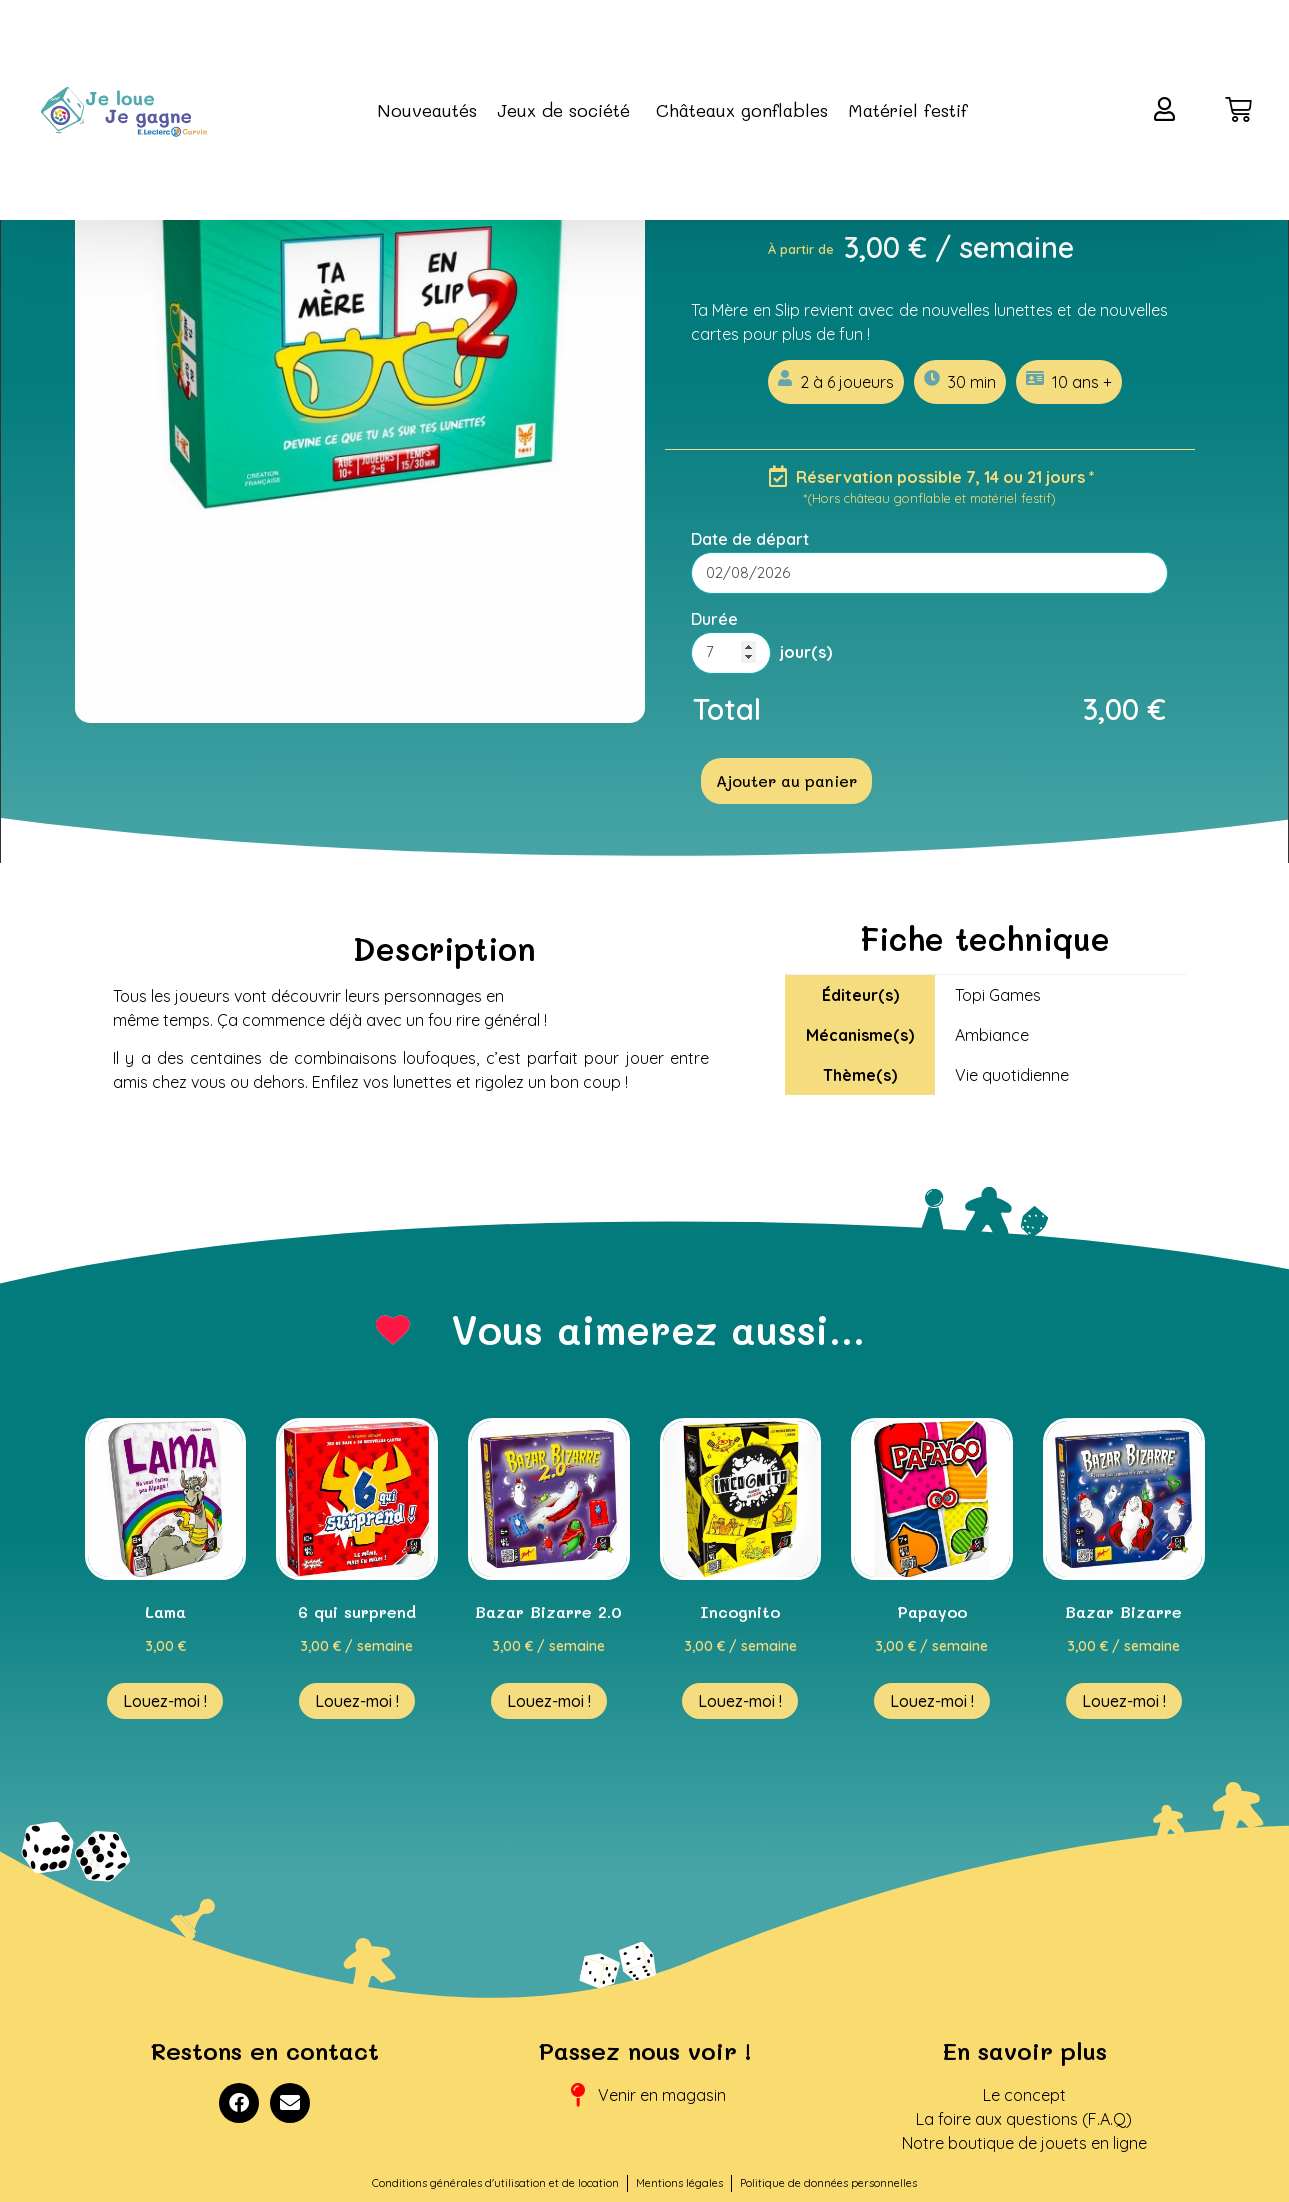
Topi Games (998, 995)
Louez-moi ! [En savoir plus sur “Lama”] (165, 1701)
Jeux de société (566, 110)
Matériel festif (908, 110)
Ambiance (992, 1035)
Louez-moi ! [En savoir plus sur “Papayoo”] (932, 1701)
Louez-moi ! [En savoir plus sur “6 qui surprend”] (357, 1701)
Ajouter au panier (786, 780)
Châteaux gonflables (742, 110)
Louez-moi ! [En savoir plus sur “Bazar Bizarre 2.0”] (549, 1701)
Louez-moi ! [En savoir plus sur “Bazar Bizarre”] (1124, 1701)
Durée (714, 619)
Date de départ (750, 539)
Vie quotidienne (1012, 1075)
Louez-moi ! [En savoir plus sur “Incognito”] (740, 1701)
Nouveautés (427, 110)
